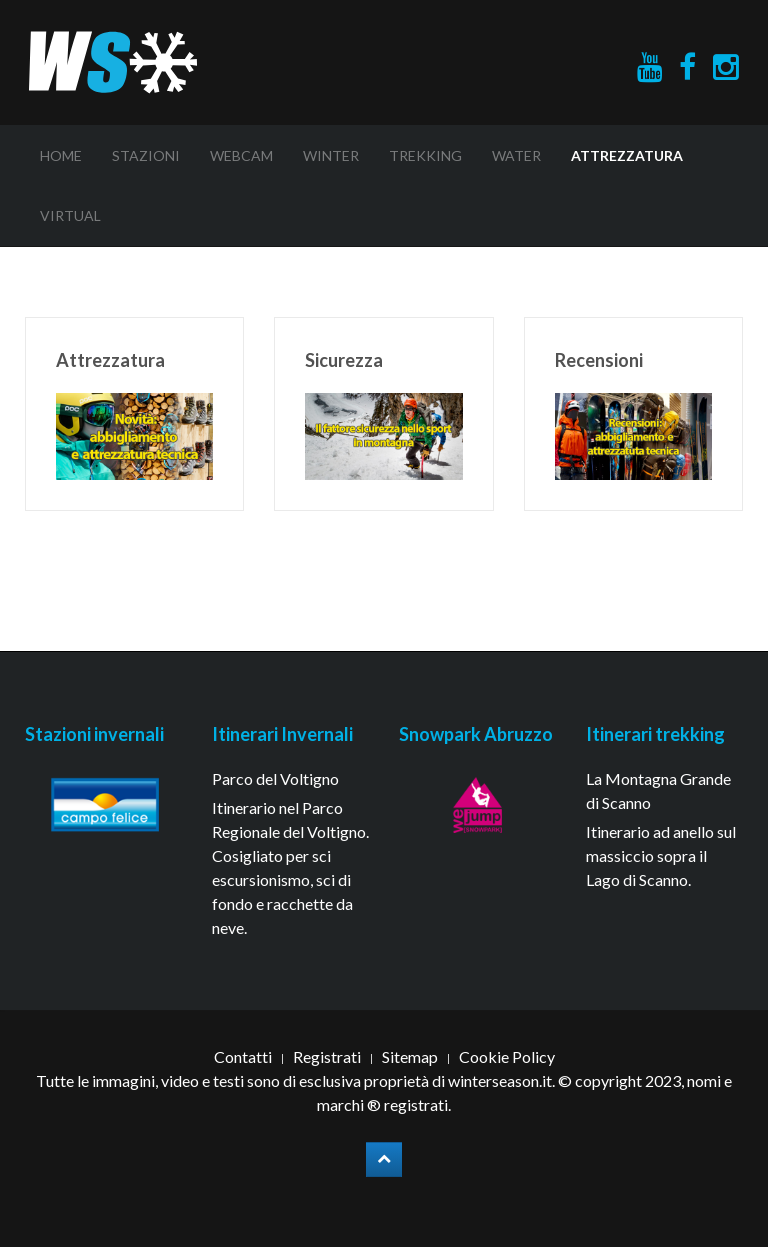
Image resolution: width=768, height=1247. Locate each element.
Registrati (327, 1056)
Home (61, 155)
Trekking (425, 155)
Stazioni (146, 155)
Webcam (241, 155)
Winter (331, 155)
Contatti (243, 1056)
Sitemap (410, 1056)
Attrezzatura (627, 155)
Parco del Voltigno (275, 778)
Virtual (70, 215)
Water (516, 155)
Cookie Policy (507, 1056)
